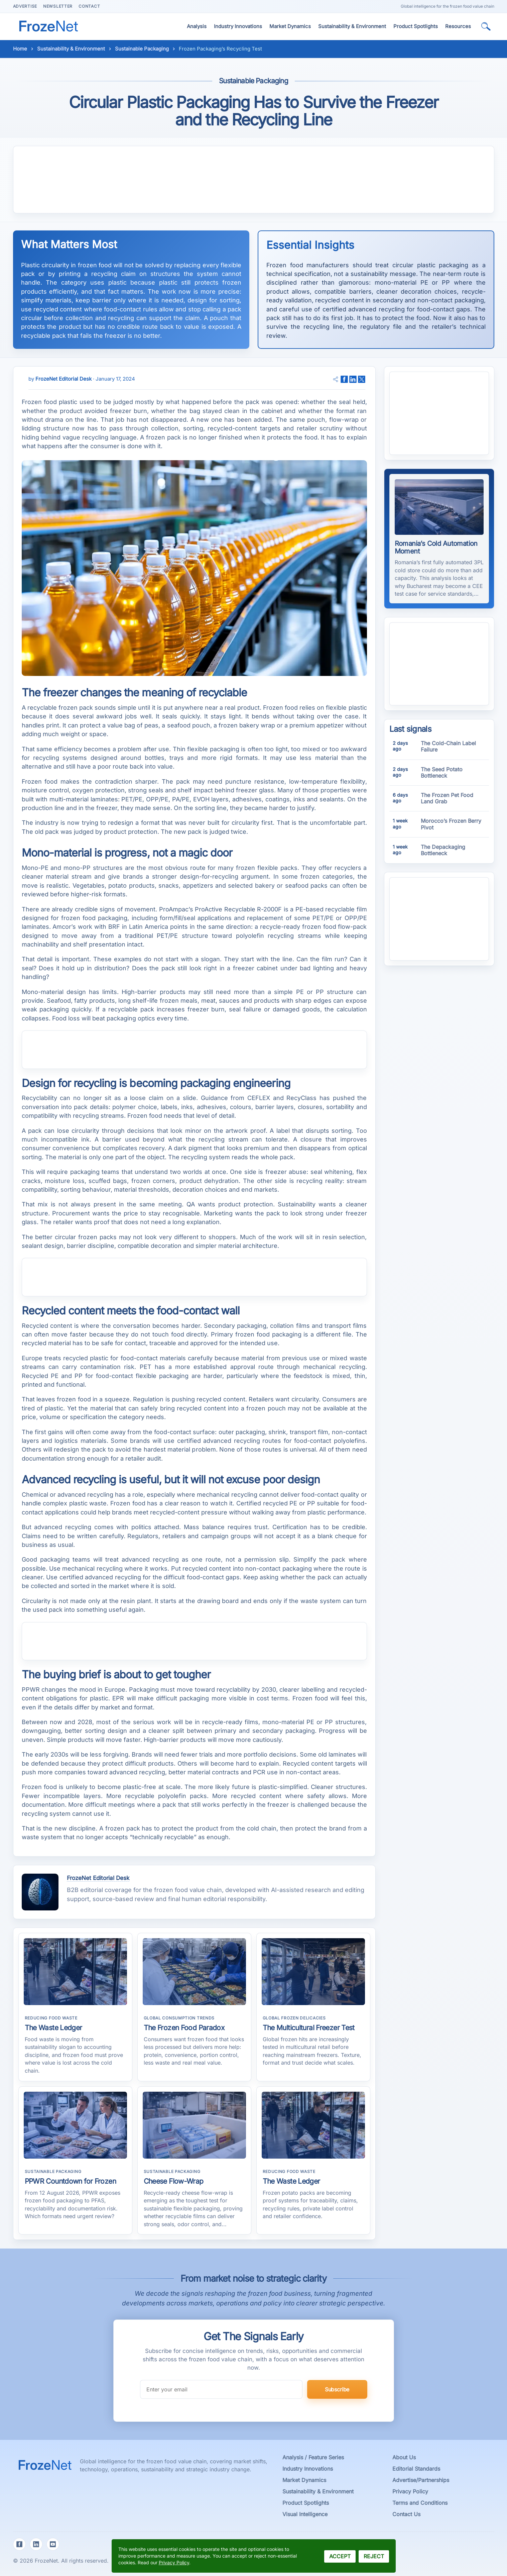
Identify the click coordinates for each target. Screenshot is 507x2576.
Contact (89, 6)
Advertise (25, 6)
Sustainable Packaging (142, 48)
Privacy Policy (410, 2491)
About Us (404, 2457)
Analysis (197, 26)
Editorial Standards (416, 2468)
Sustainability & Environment (352, 26)
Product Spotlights (415, 26)
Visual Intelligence (305, 2514)
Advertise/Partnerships (420, 2480)
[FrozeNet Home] (46, 23)
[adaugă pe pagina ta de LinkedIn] (353, 379)
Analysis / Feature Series (313, 2457)
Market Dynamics (290, 26)
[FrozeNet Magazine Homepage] (46, 2462)
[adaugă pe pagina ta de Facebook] (344, 379)
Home (20, 48)
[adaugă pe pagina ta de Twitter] (361, 379)
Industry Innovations (238, 26)
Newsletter (58, 6)
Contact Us (406, 2514)
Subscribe (337, 2389)
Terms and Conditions (420, 2502)
